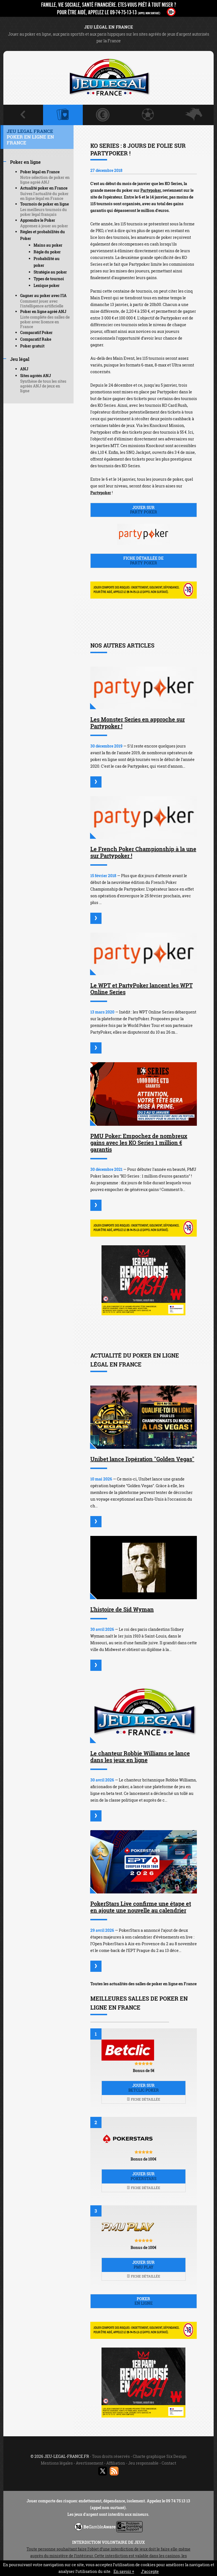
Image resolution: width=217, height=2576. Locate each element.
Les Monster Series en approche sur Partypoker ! (137, 723)
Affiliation (115, 2463)
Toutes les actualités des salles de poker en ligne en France (143, 1983)
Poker (143, 2301)
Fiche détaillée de (143, 560)
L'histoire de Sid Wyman (122, 1609)
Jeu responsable (143, 2463)
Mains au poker (48, 245)
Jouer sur (143, 510)
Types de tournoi (49, 278)
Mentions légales (57, 2463)
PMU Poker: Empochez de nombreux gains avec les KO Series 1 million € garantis (138, 1142)
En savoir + (124, 2571)
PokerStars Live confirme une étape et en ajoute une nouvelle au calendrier (140, 1907)
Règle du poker (47, 251)
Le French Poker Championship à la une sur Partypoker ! (143, 852)
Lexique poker (47, 285)
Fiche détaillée (143, 2099)
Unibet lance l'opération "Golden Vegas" (142, 1459)
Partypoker (150, 190)
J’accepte (150, 2571)
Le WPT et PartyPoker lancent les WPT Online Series (141, 989)
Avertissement (89, 2463)
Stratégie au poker (50, 272)
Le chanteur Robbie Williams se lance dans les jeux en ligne (140, 1757)
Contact (169, 2463)
